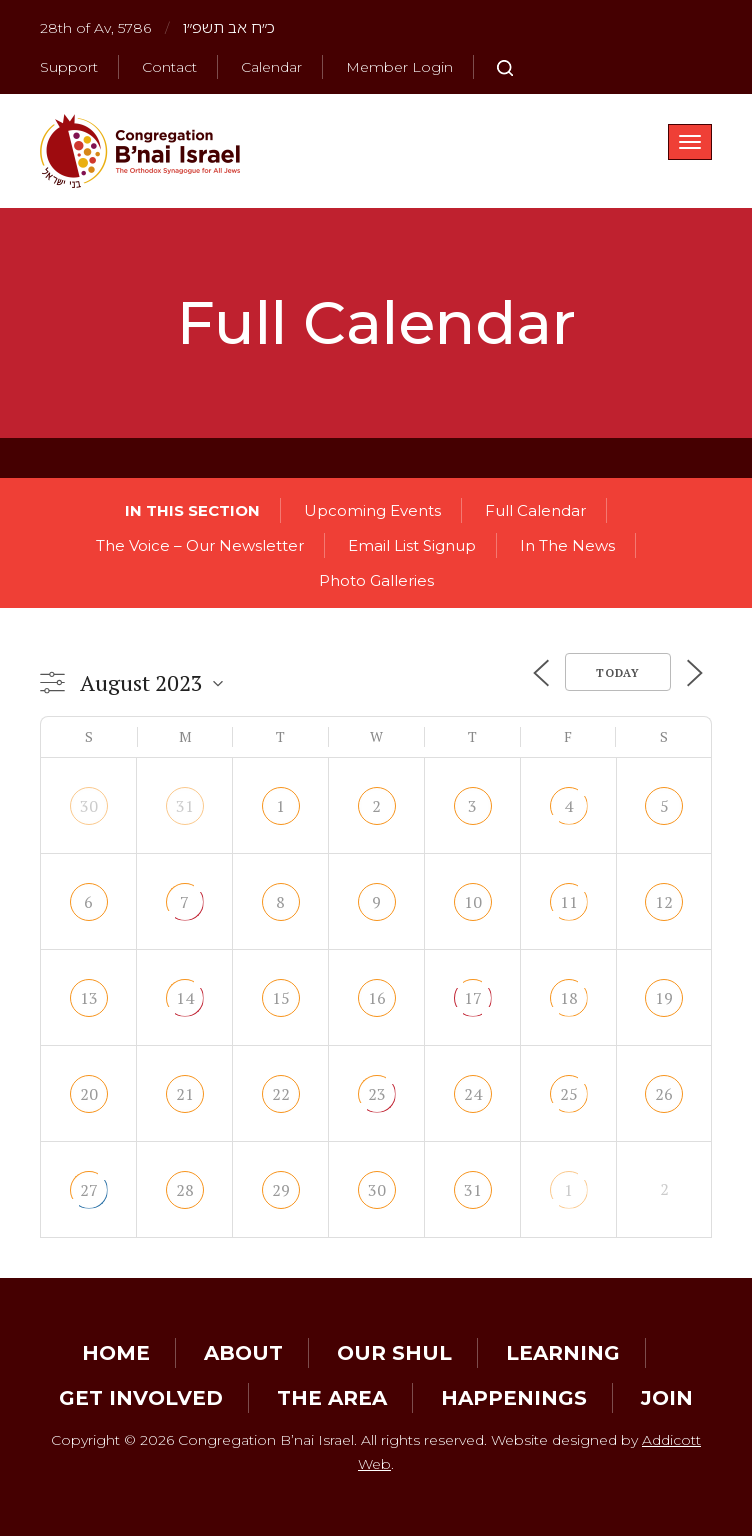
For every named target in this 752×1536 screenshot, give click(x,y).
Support (69, 67)
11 (569, 902)
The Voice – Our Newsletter (200, 545)
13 (89, 998)
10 (473, 902)
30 (89, 806)
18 (569, 998)
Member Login (399, 67)
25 (569, 1094)
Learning (563, 1353)
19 (664, 998)
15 (281, 998)
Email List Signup (412, 545)
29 (281, 1190)
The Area (332, 1398)
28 (185, 1190)
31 (185, 806)
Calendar (271, 67)
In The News (567, 545)
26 (664, 1094)
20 (89, 1094)
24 (473, 1094)
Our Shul (394, 1353)
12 (664, 902)
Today (618, 673)
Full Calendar (535, 510)
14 (185, 998)
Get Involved (141, 1398)
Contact (169, 67)
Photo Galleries (376, 580)
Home (116, 1353)
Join (667, 1398)
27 (89, 1190)
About (243, 1353)
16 (377, 998)
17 (473, 998)
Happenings (514, 1398)
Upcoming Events (372, 510)
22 (281, 1094)
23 (377, 1094)
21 (185, 1094)
